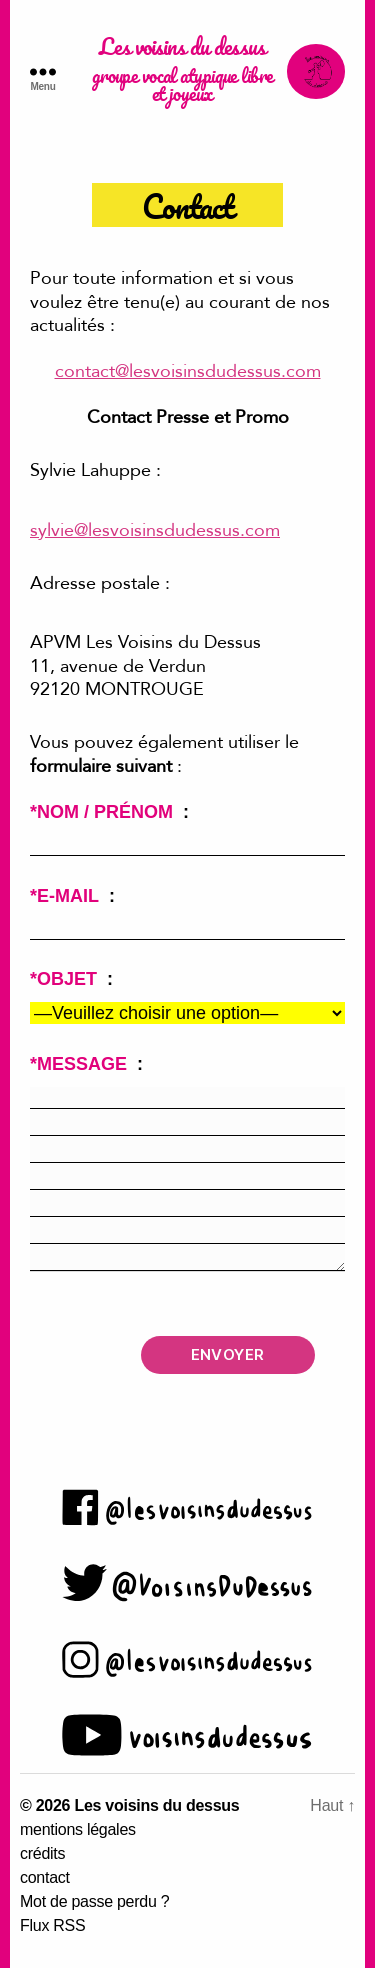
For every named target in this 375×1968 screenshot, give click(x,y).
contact (45, 1877)
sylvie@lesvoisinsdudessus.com (155, 530)
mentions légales (78, 1829)
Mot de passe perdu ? (94, 1901)
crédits (42, 1853)
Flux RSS (52, 1925)
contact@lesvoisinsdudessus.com (188, 371)
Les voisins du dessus (182, 48)
